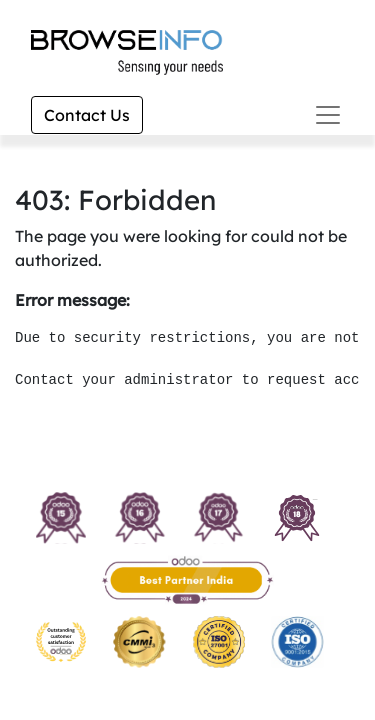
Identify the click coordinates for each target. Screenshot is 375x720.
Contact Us (87, 115)
